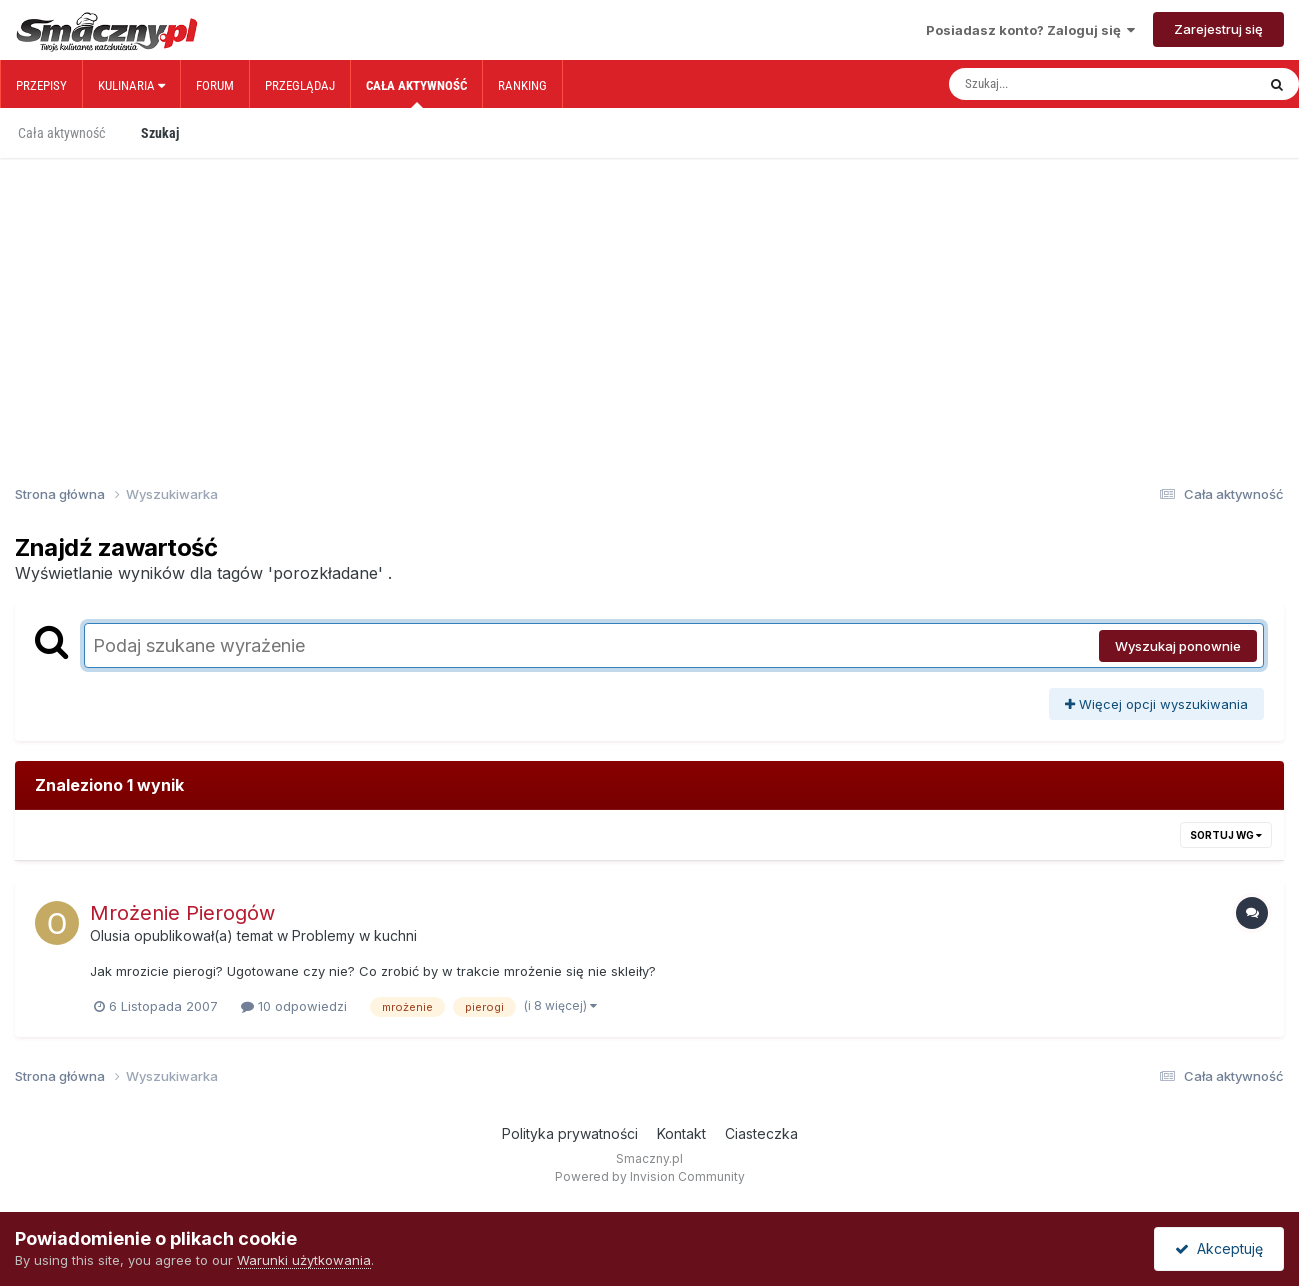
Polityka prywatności (570, 1133)
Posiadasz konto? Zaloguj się (1030, 30)
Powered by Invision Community (650, 1176)
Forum (215, 85)
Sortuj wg (1226, 835)
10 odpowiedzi (294, 1006)
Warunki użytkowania (304, 1260)
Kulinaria (131, 85)
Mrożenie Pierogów (182, 913)
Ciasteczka (761, 1133)
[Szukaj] (1060, 84)
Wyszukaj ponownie (1178, 646)
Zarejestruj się (1218, 29)
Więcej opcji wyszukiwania (1156, 704)
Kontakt (681, 1133)
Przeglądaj (300, 85)
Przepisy (41, 85)
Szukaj (160, 133)
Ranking (522, 85)
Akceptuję (1219, 1248)
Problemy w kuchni (354, 935)
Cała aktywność (416, 93)
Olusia (110, 935)
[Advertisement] (650, 288)
